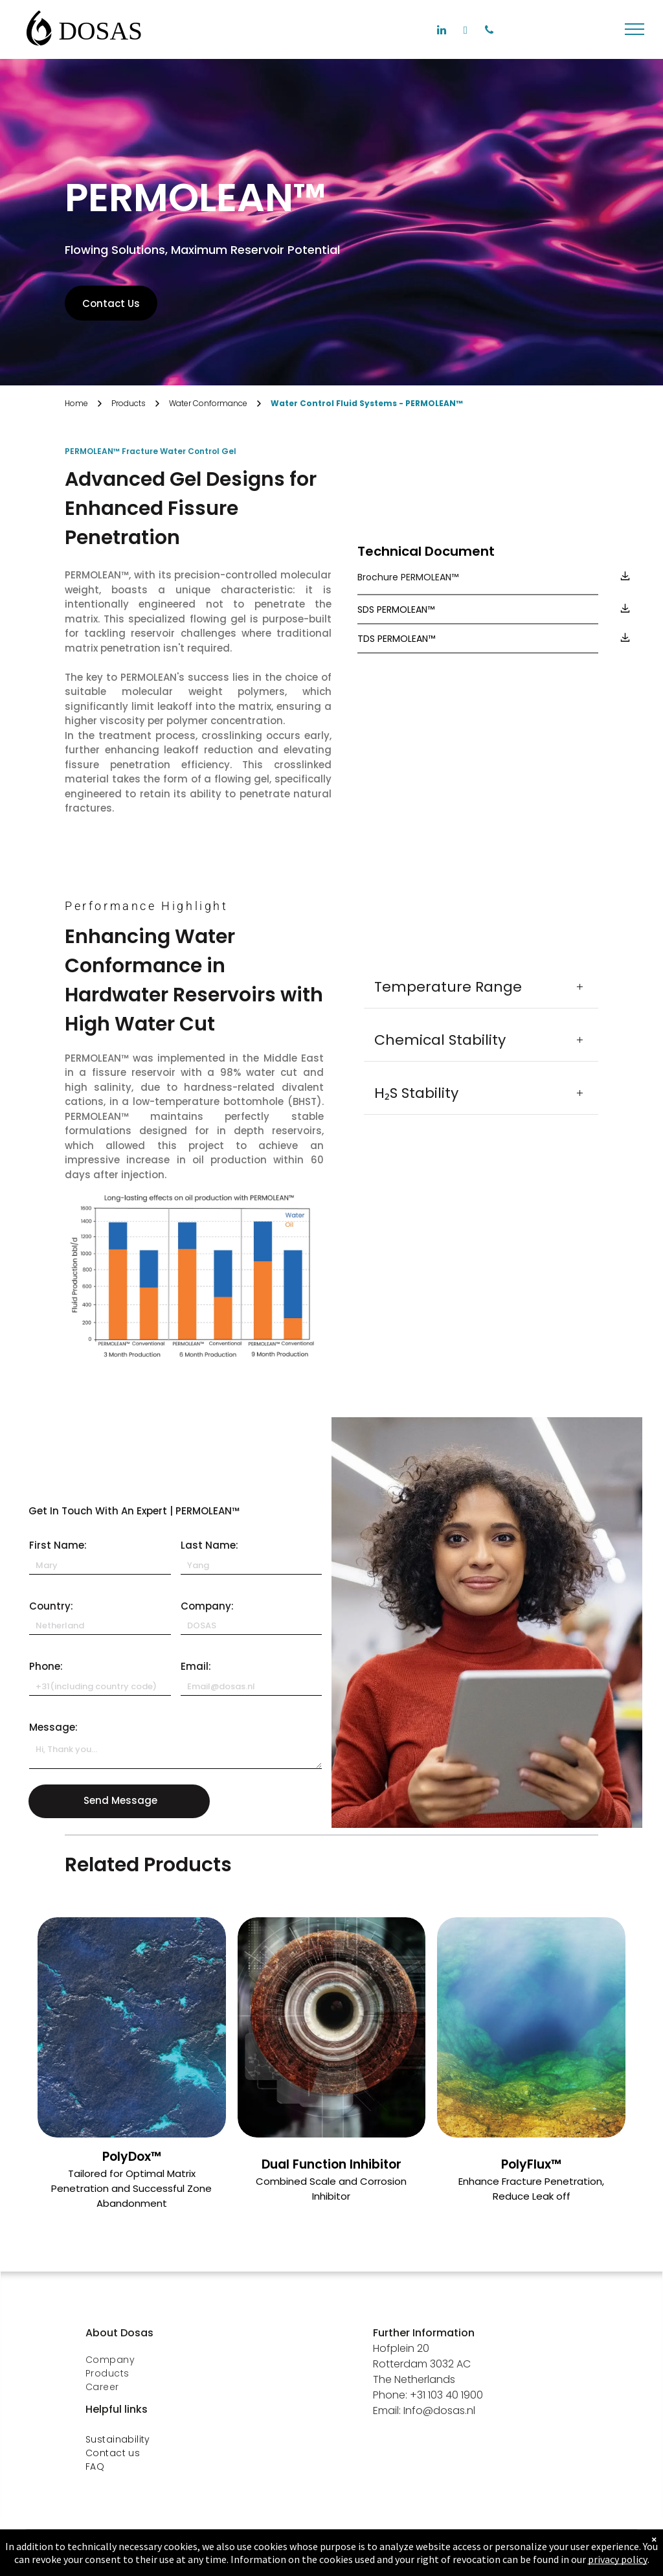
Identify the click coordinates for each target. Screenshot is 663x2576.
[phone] (489, 31)
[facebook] (465, 31)
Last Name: (209, 1545)
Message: (53, 1727)
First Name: (58, 1545)
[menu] (634, 29)
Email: (196, 1666)
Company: (207, 1606)
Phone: (46, 1666)
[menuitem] (184, 2360)
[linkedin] (441, 31)
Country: (51, 1606)
